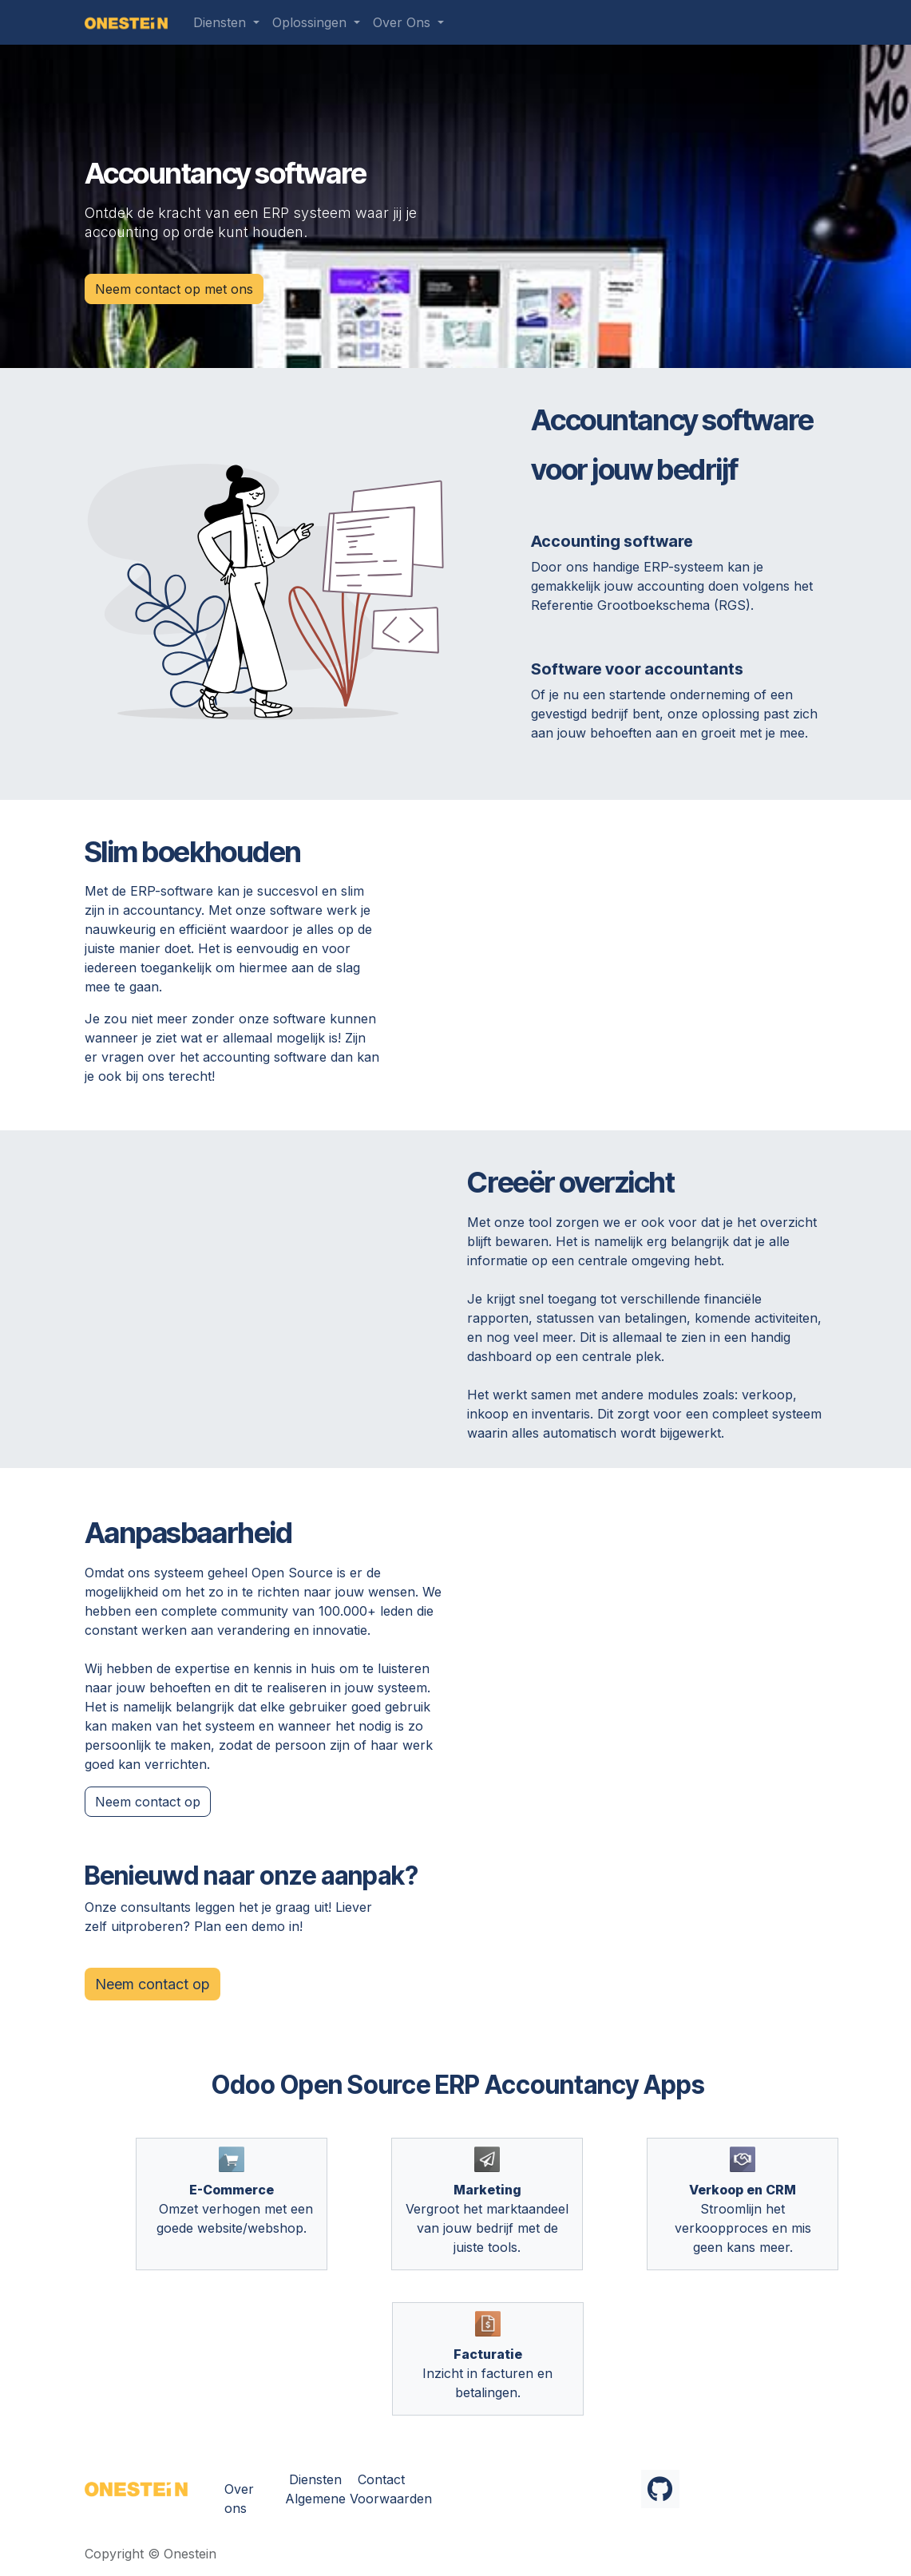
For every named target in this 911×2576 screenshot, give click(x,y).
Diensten (315, 2479)
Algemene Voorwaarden (358, 2499)
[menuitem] (226, 22)
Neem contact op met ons (174, 289)
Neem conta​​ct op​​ (147, 1802)
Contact (381, 2479)
